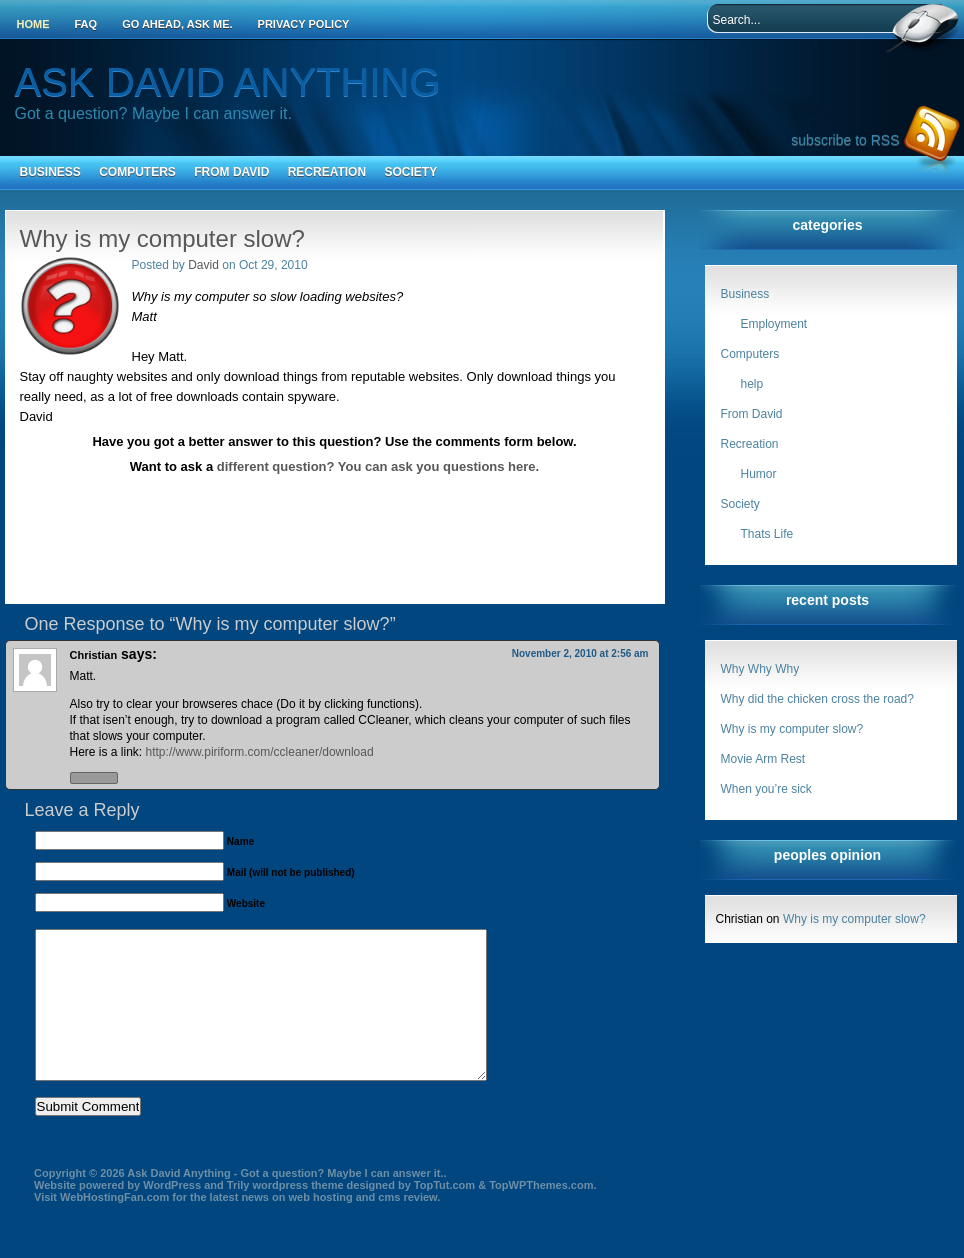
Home (33, 24)
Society (410, 172)
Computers (137, 172)
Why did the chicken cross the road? (817, 699)
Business (50, 172)
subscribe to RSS (845, 140)
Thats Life (767, 534)
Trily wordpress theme (285, 1215)
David (203, 265)
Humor (759, 474)
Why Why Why (760, 669)
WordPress (172, 1215)
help (752, 384)
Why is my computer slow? (792, 729)
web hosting (320, 1227)
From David (231, 172)
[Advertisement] (335, 494)
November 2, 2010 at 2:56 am (580, 653)
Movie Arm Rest (763, 759)
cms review (407, 1227)
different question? (276, 466)
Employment (774, 324)
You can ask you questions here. (438, 466)
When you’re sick (766, 789)
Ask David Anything (228, 82)
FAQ (86, 24)
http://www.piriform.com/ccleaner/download (260, 752)
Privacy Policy (304, 24)
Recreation (327, 172)
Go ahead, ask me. (177, 24)
